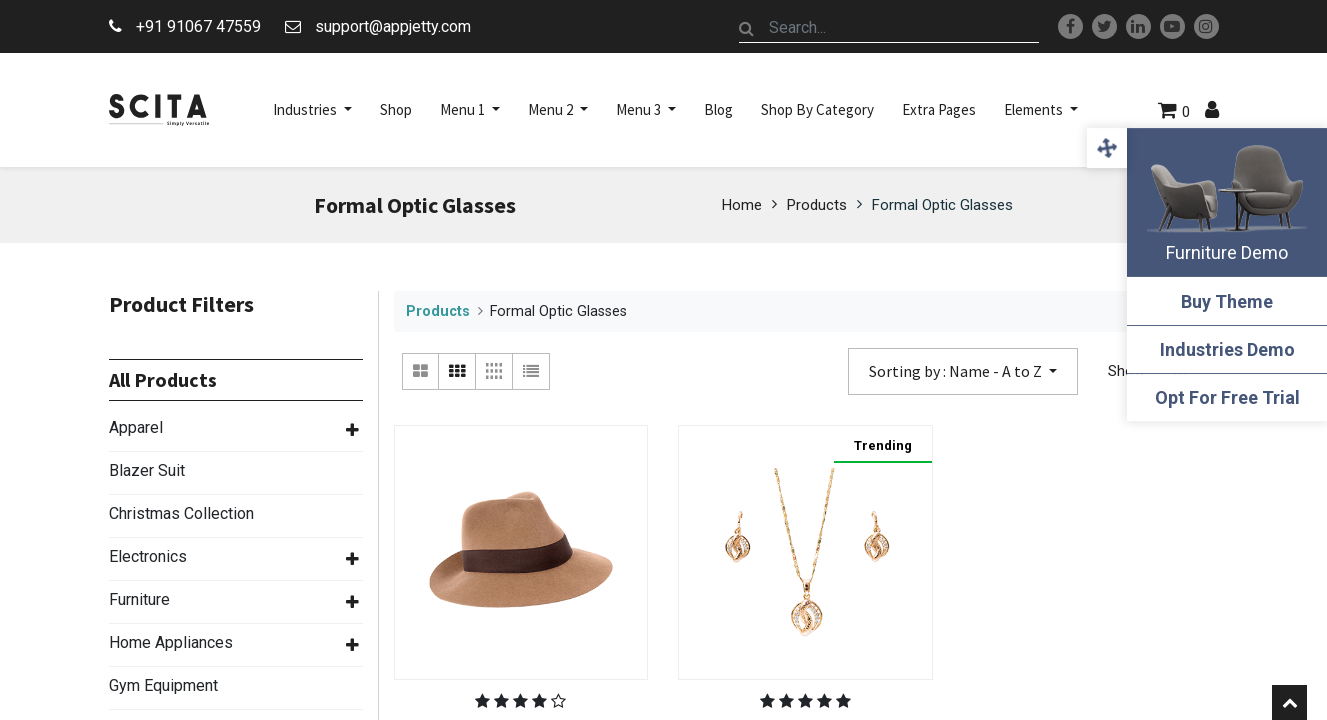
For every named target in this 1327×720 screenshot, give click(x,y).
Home (742, 205)
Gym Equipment (163, 685)
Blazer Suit (147, 470)
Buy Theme (1227, 301)
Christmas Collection (181, 513)
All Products (163, 380)
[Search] (747, 28)
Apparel (136, 427)
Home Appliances (171, 642)
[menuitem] (396, 110)
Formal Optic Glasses (942, 205)
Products (817, 205)
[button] (963, 371)
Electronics (148, 556)
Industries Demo (1227, 349)
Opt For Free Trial (1227, 397)
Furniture (139, 599)
